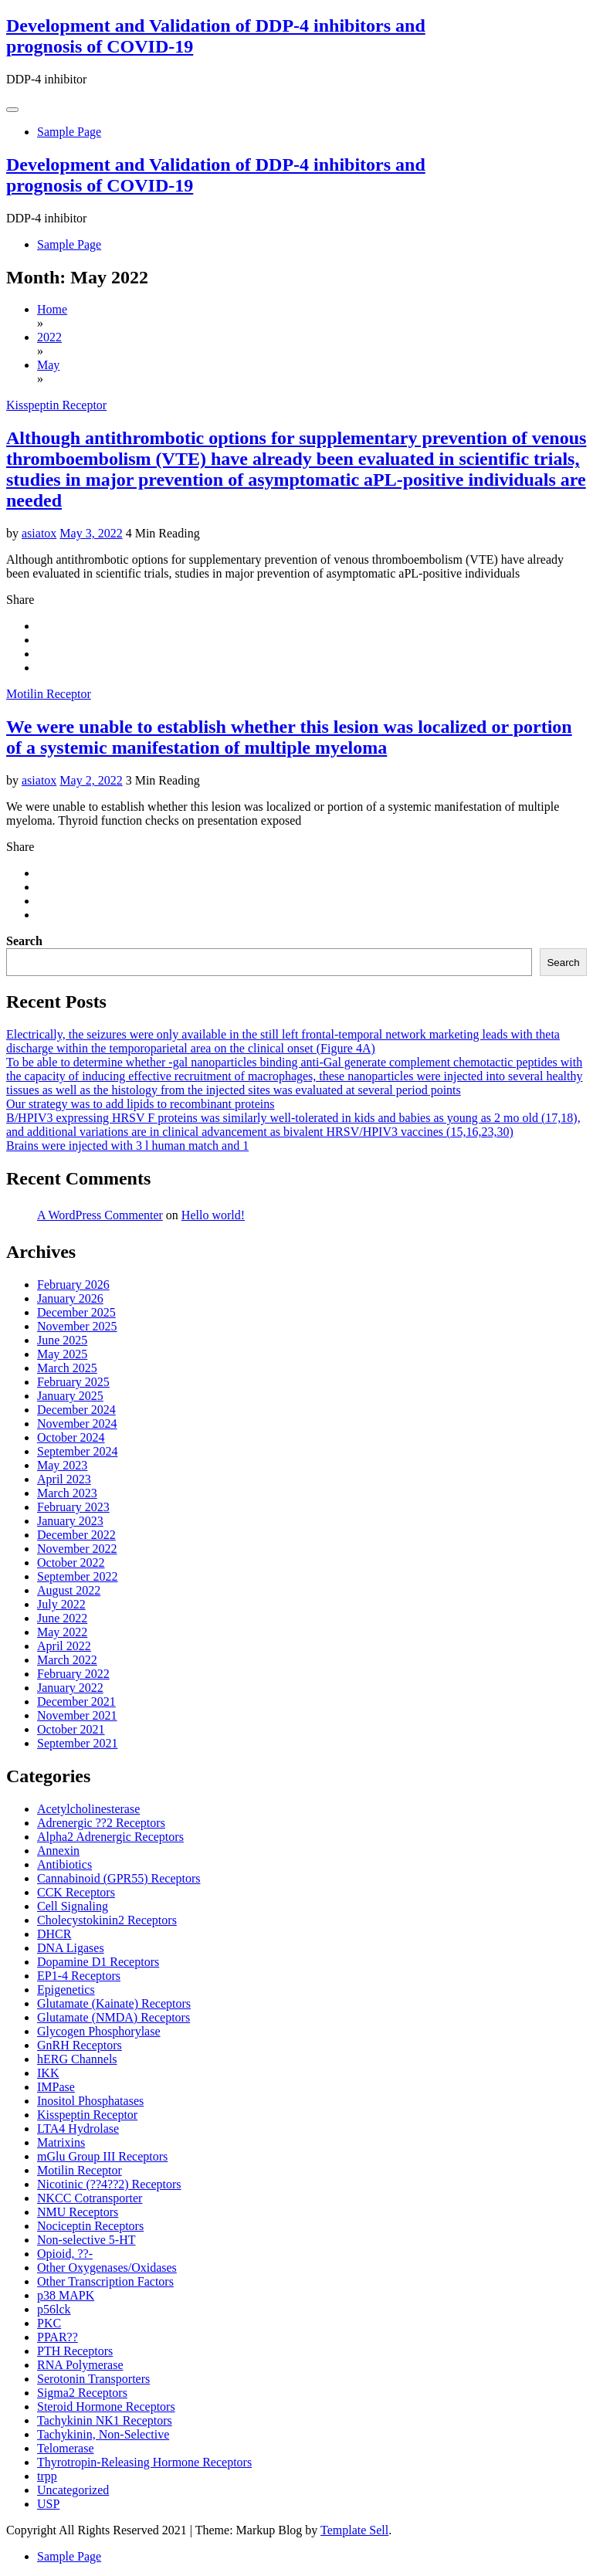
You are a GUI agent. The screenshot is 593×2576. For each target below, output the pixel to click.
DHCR (54, 1933)
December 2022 (76, 1534)
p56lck (54, 2309)
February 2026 (73, 1284)
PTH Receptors (75, 2350)
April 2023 (64, 1479)
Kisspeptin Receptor (56, 405)
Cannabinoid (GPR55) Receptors (119, 1878)
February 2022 (73, 1673)
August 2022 (68, 1590)
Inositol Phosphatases (90, 2100)
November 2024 (77, 1423)
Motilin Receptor (48, 693)
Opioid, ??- (65, 2253)
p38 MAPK (65, 2295)
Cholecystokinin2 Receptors (107, 1920)
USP (48, 2503)
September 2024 (77, 1451)
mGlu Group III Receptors (102, 2156)
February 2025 (73, 1381)
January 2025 (70, 1395)
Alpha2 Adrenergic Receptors (110, 1836)
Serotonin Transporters (93, 2378)
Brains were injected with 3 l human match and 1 (127, 1145)
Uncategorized (73, 2489)
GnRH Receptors (79, 2045)
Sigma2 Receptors (82, 2392)
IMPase (56, 2086)
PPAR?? (57, 2337)
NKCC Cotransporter (89, 2198)
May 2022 (62, 1632)
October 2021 (71, 1729)
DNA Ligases (70, 1947)
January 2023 (70, 1520)
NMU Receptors (77, 2211)
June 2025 (62, 1340)
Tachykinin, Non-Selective (103, 2434)
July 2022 (61, 1604)
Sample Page (69, 131)
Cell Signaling (72, 1906)
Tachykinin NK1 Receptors (104, 2420)
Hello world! (213, 1215)
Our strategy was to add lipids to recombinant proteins (140, 1103)
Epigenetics (66, 1989)
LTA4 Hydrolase (78, 2128)
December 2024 (76, 1409)
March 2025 (67, 1367)
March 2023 (67, 1493)
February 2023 (73, 1506)
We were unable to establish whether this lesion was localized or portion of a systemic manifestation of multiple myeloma (289, 737)
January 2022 (70, 1687)
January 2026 (70, 1298)
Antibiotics (64, 1864)
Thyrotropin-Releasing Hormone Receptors (144, 2462)
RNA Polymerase (80, 2364)
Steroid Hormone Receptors (106, 2406)
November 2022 (77, 1548)
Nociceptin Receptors (90, 2225)
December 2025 (76, 1312)
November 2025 (77, 1326)
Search (24, 940)
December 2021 (76, 1701)
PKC (49, 2323)
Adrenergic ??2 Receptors (101, 1822)
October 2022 (71, 1562)
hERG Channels (77, 2059)
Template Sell (354, 2530)
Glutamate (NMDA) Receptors (113, 2017)
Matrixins (61, 2142)
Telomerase (65, 2448)
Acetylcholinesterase (88, 1808)
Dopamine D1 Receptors (98, 1961)
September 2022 (77, 1576)
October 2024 (71, 1437)
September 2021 (77, 1743)
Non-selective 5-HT (86, 2239)
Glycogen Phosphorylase (99, 2031)
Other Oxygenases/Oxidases (107, 2267)
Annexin (58, 1850)
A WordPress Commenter (100, 1215)
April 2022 (64, 1645)
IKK (48, 2072)
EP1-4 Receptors (78, 1975)
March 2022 (67, 1659)
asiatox (39, 533)
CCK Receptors (76, 1892)
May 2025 (62, 1354)
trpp (47, 2476)
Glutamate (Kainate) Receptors (114, 2003)
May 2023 (62, 1465)
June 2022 (62, 1618)
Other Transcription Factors (105, 2281)
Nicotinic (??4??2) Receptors (109, 2184)
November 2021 (77, 1715)
